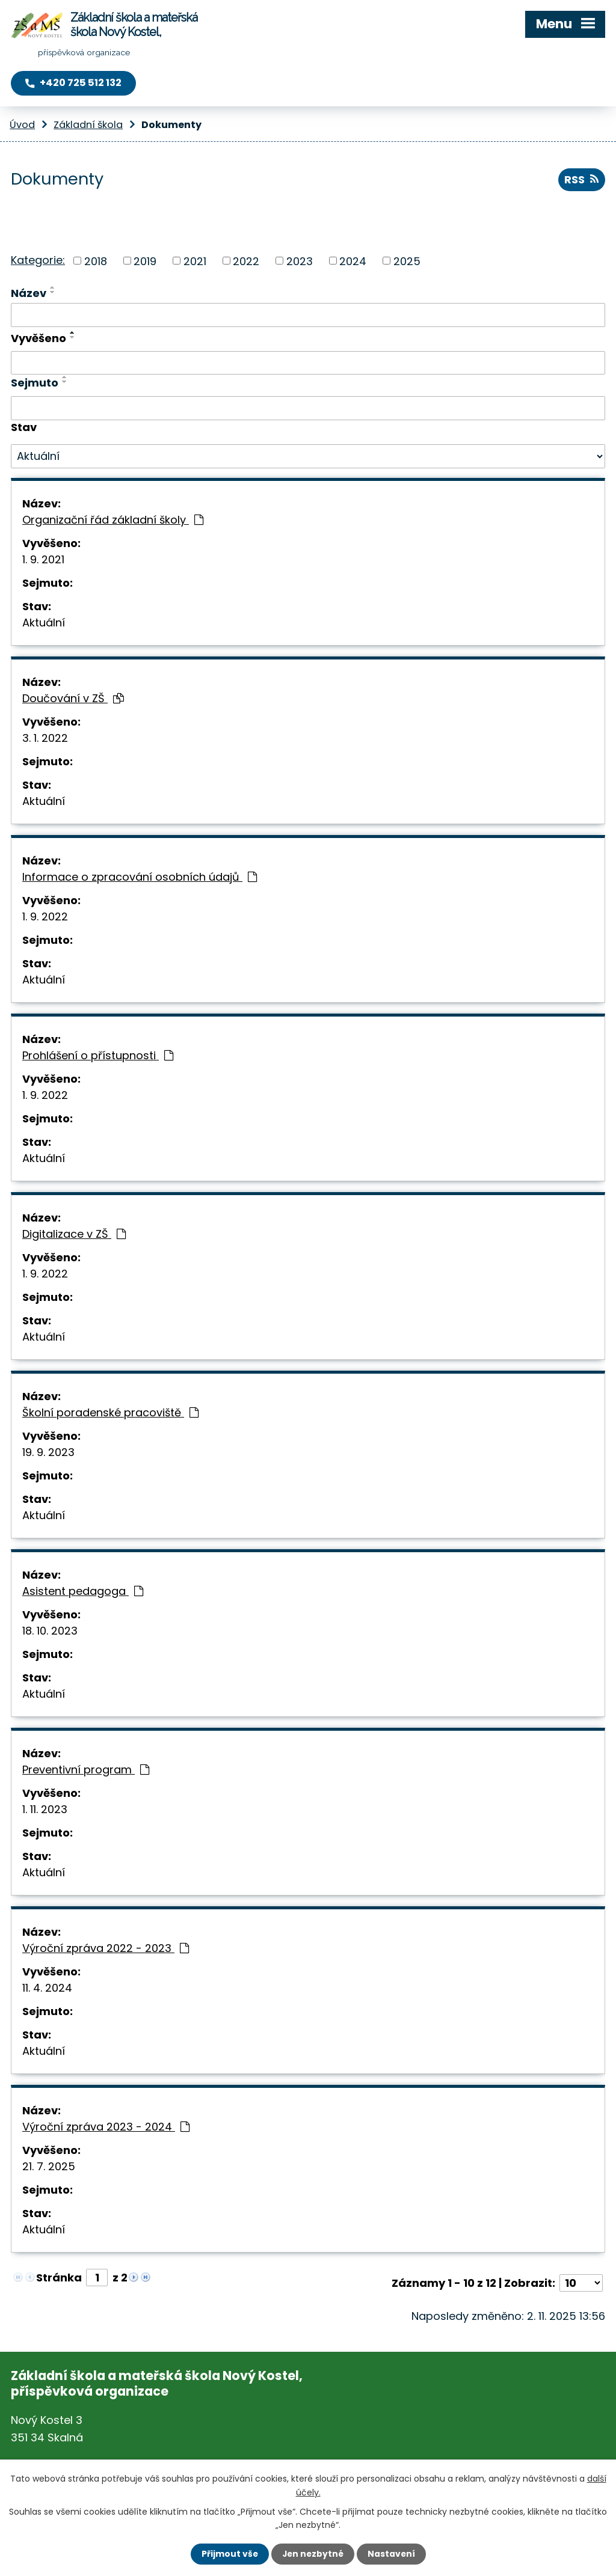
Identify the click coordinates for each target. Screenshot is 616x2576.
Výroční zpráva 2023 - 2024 (105, 2126)
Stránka (59, 2277)
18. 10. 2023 (50, 1630)
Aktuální (43, 622)
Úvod (22, 125)
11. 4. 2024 (47, 1987)
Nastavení (392, 2554)
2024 (352, 260)
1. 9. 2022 (45, 916)
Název (28, 293)
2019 (145, 260)
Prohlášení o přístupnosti (97, 1055)
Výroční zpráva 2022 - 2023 (105, 1948)
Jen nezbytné (312, 2554)
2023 (299, 260)
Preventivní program (85, 1769)
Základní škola (88, 125)
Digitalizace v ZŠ (74, 1233)
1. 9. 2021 (43, 559)
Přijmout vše (228, 2554)
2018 (95, 260)
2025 (406, 260)
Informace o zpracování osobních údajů (139, 876)
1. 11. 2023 (44, 1809)
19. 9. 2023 (48, 1452)
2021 (194, 260)
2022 (246, 260)
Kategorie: (38, 259)
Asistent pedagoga (82, 1591)
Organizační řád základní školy (112, 519)
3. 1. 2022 (45, 737)
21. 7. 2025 (48, 2166)
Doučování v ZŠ (73, 698)
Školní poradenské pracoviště (110, 1412)
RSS (581, 180)
